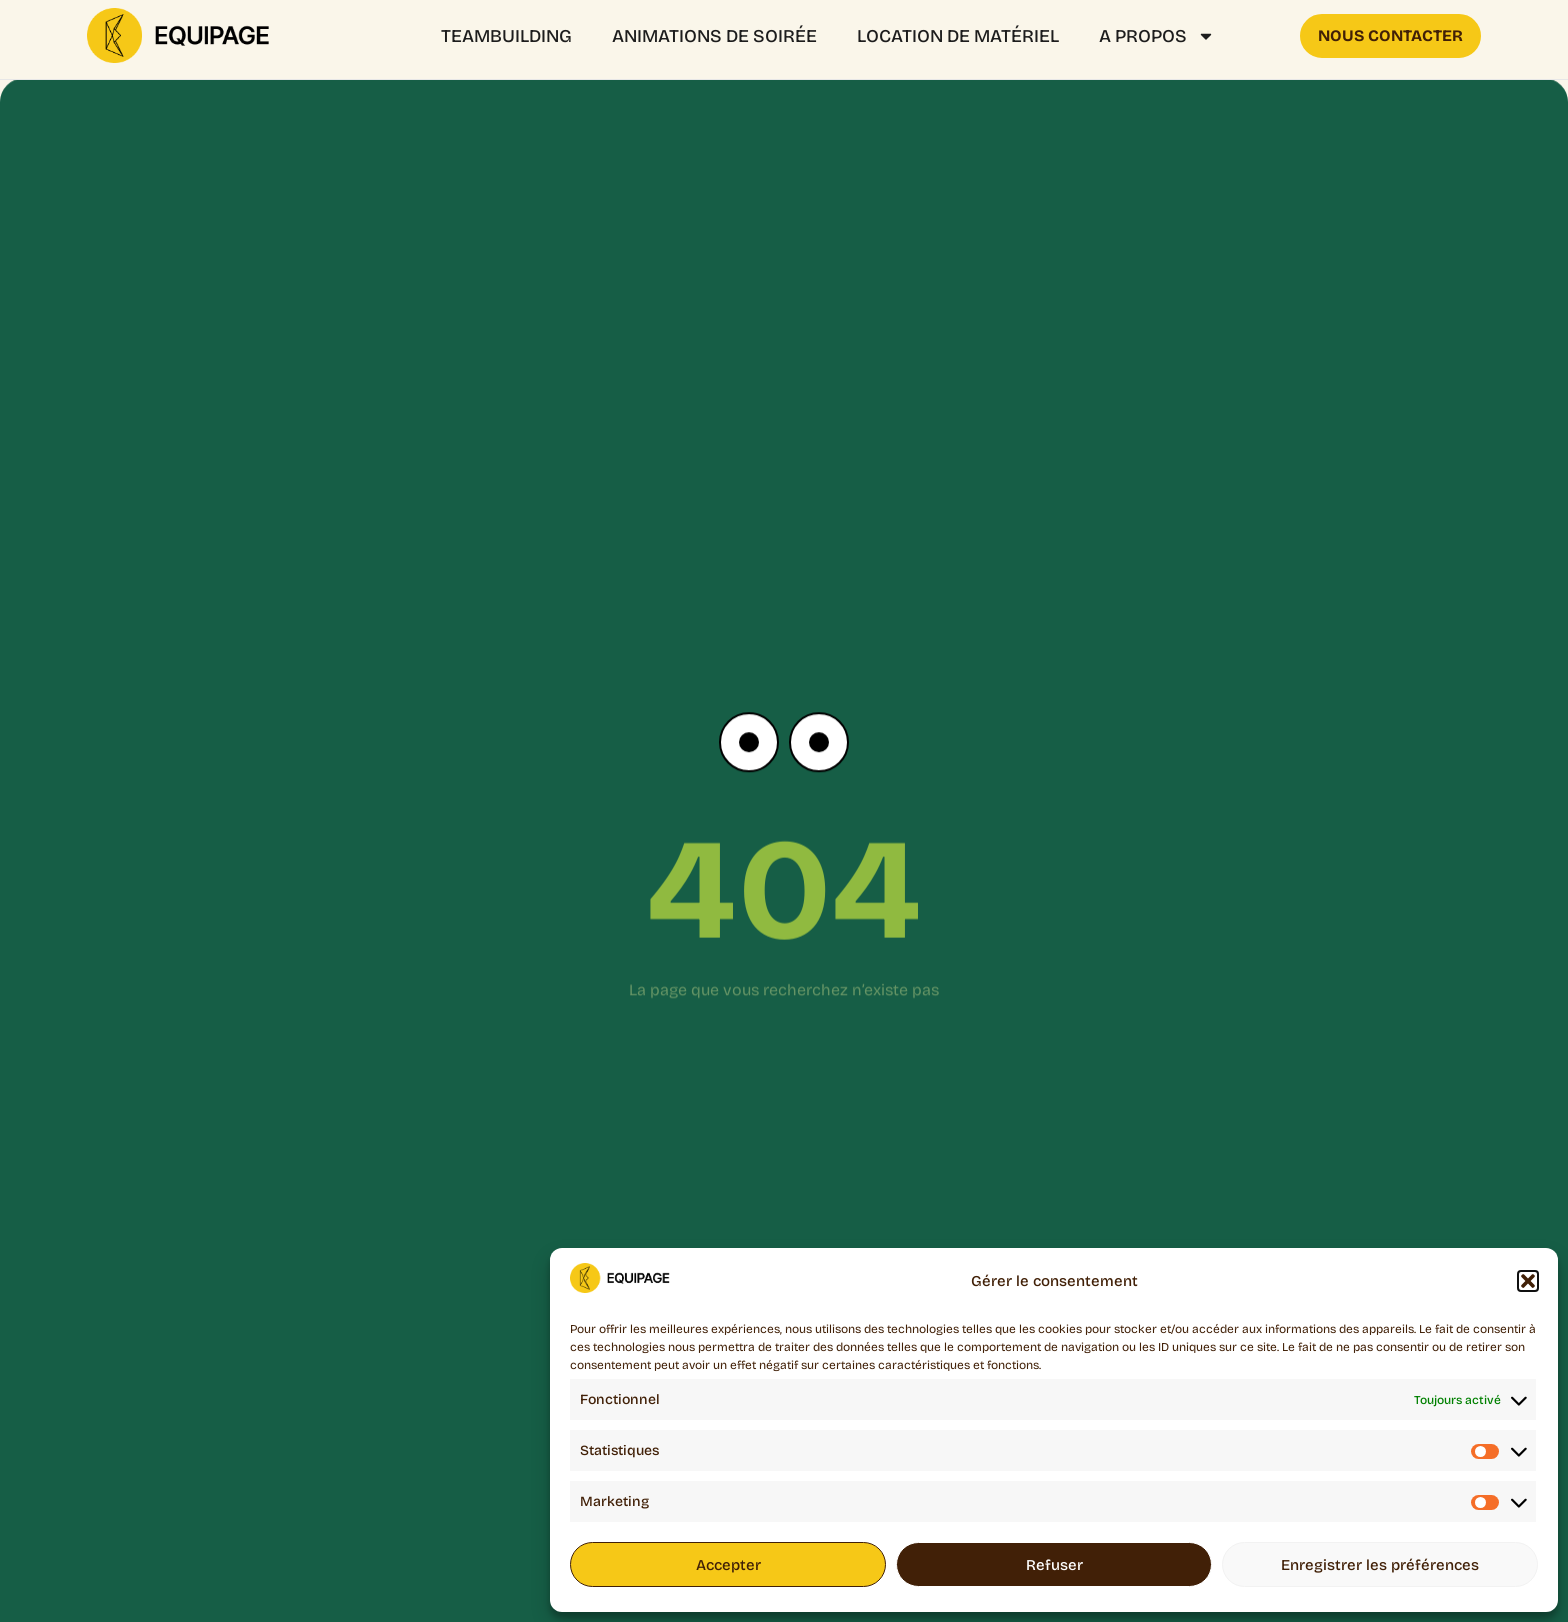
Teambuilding (506, 36)
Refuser (1054, 1565)
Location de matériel (958, 36)
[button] (1528, 1281)
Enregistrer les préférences (1380, 1565)
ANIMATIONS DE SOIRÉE (714, 36)
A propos (1157, 36)
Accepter (728, 1565)
